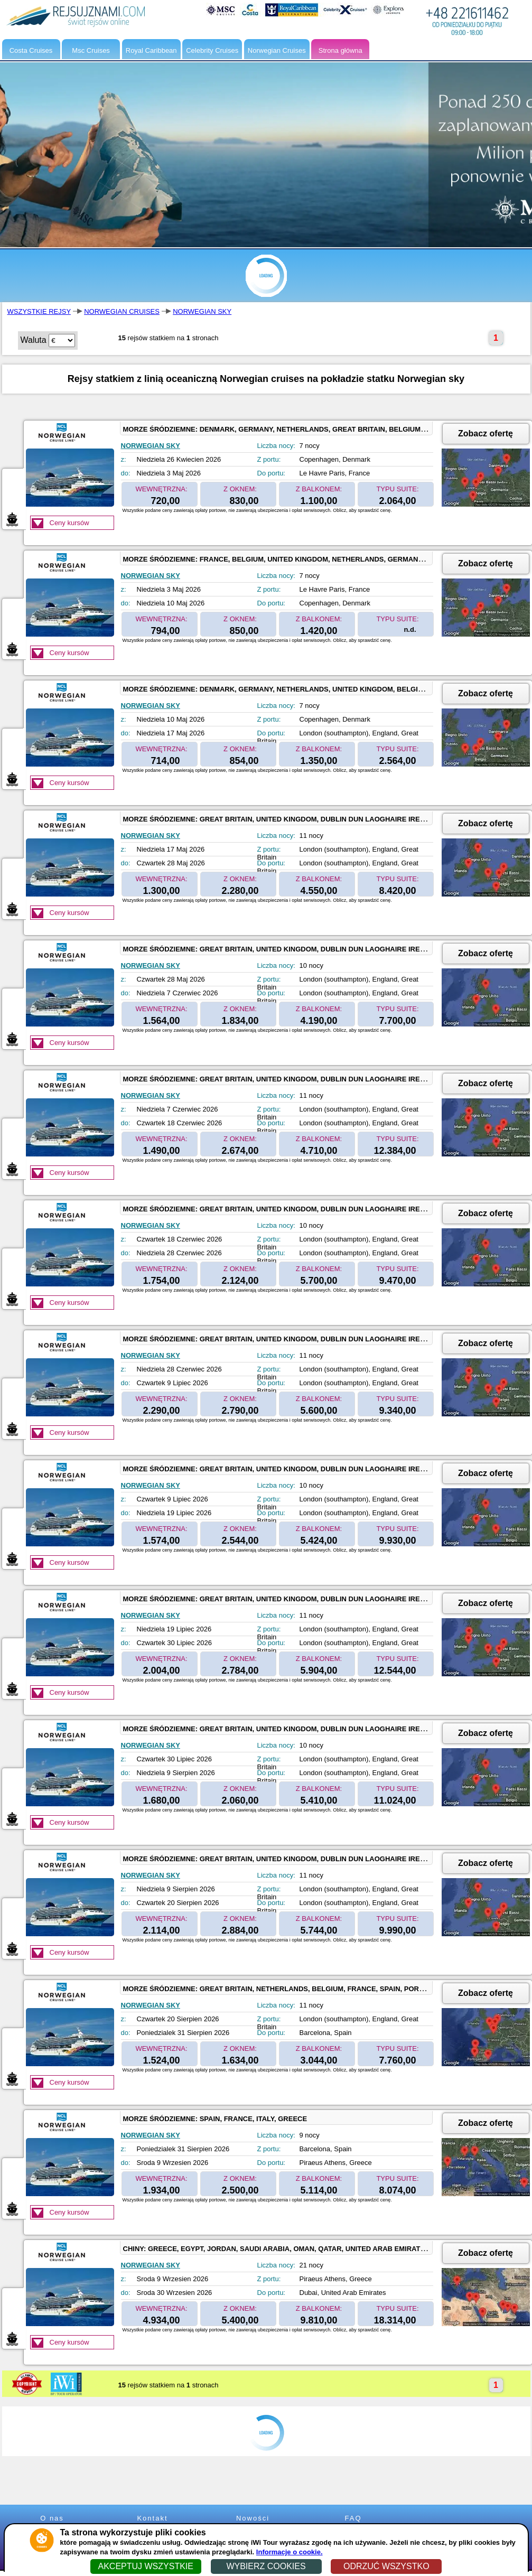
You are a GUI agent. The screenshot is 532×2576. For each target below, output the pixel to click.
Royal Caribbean (151, 50)
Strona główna (340, 50)
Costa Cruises (31, 50)
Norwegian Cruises (277, 50)
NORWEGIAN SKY (202, 311)
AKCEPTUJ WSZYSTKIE (145, 2566)
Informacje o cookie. (289, 2552)
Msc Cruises (91, 50)
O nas (52, 2518)
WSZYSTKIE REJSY (39, 311)
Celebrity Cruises (212, 50)
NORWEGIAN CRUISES (122, 311)
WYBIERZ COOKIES (265, 2566)
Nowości (252, 2518)
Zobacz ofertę (485, 433)
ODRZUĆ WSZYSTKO (386, 2566)
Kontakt (152, 2518)
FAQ (352, 2518)
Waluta (33, 339)
